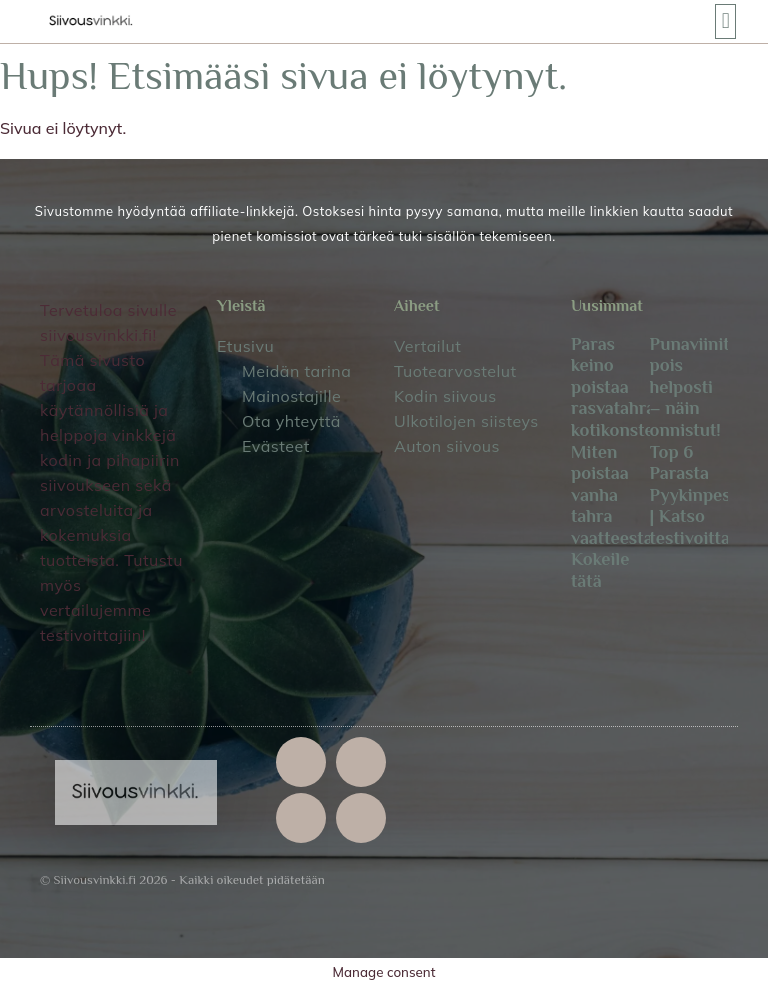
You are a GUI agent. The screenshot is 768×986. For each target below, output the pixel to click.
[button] (725, 21)
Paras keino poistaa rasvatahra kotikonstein (620, 387)
